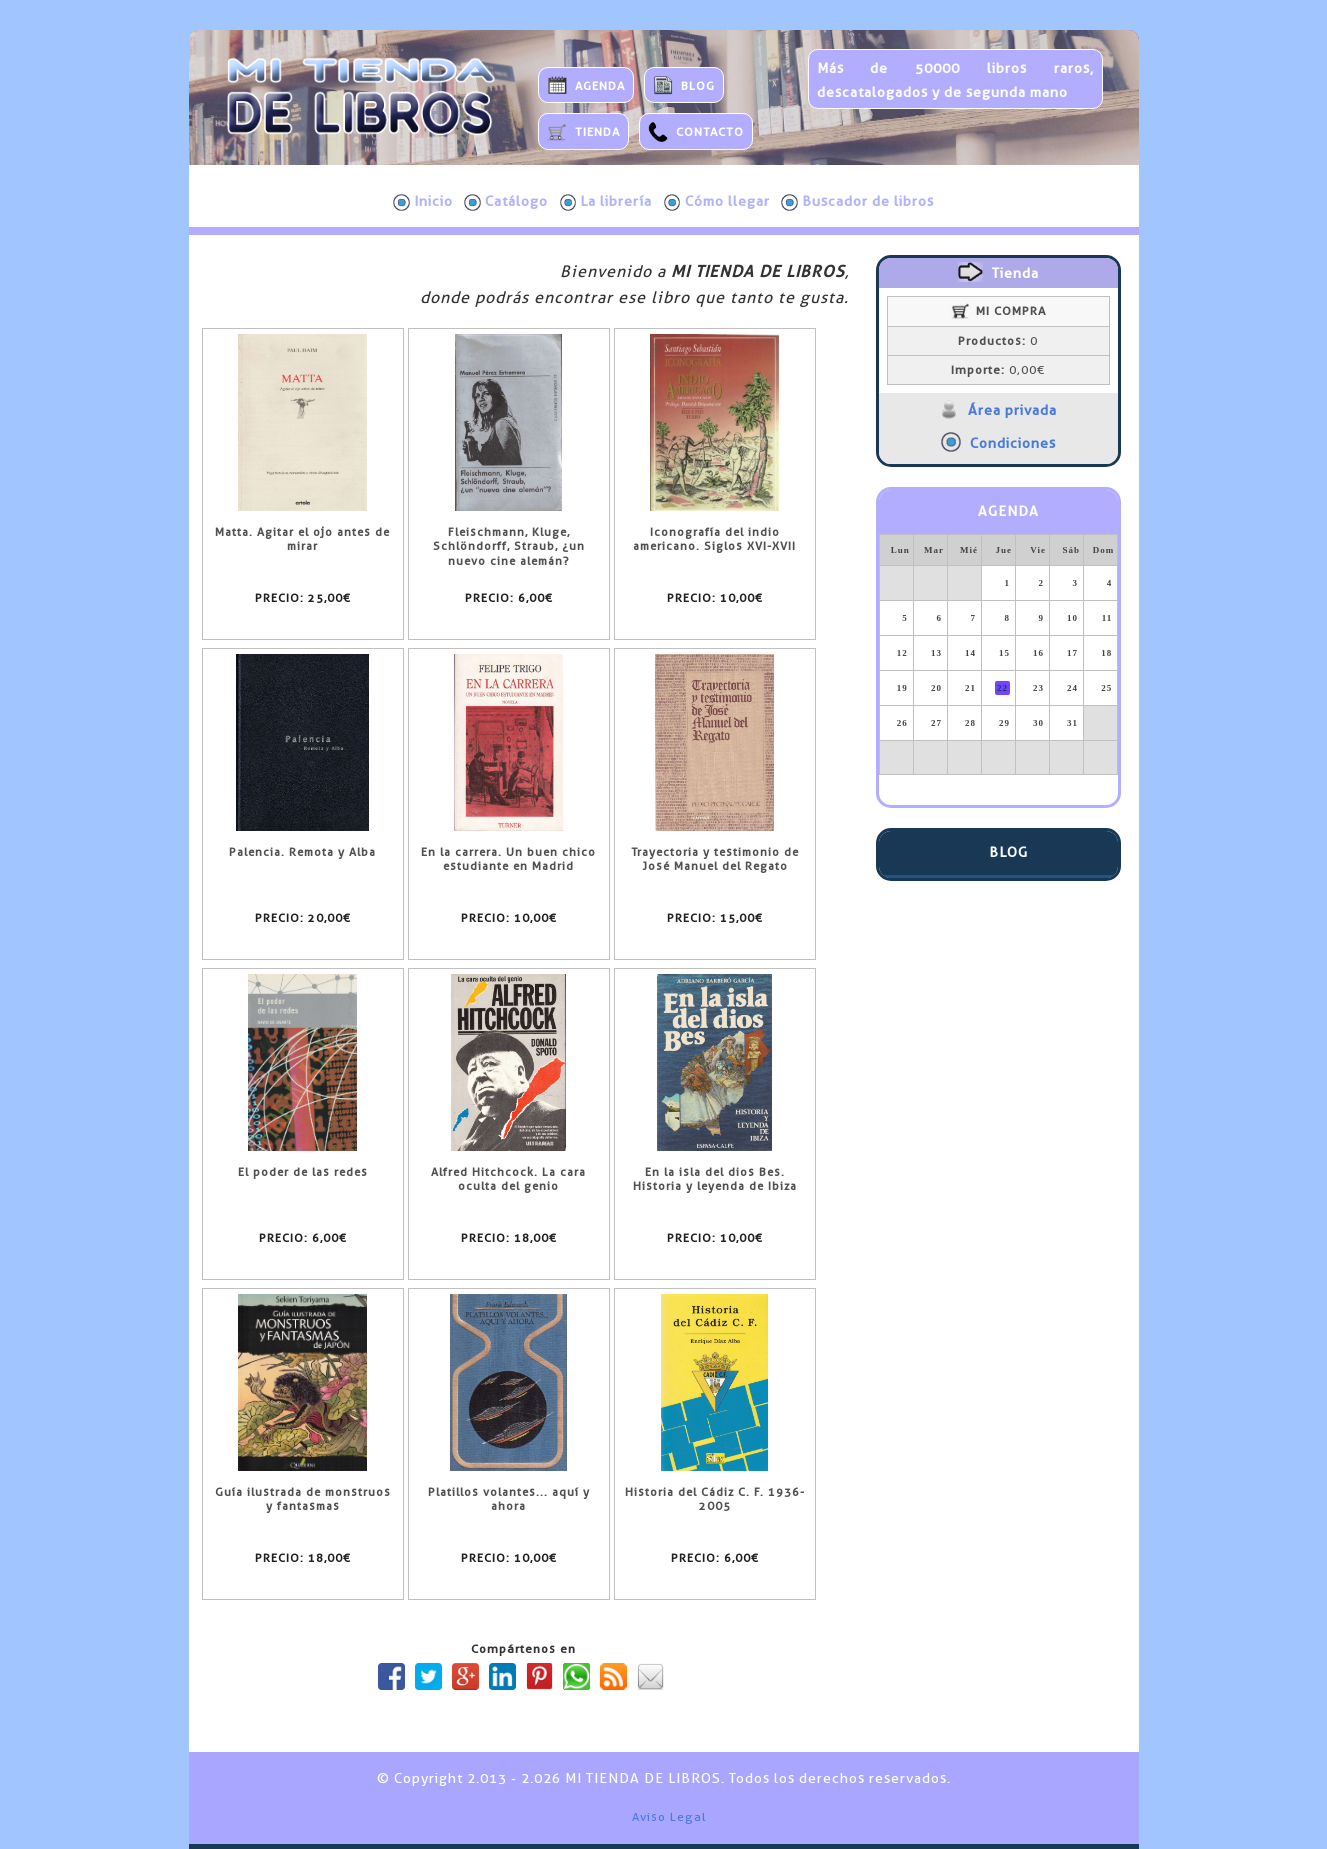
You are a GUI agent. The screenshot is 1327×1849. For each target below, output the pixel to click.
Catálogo (506, 202)
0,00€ (998, 370)
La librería (606, 202)
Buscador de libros (857, 202)
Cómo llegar (717, 202)
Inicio (423, 202)
